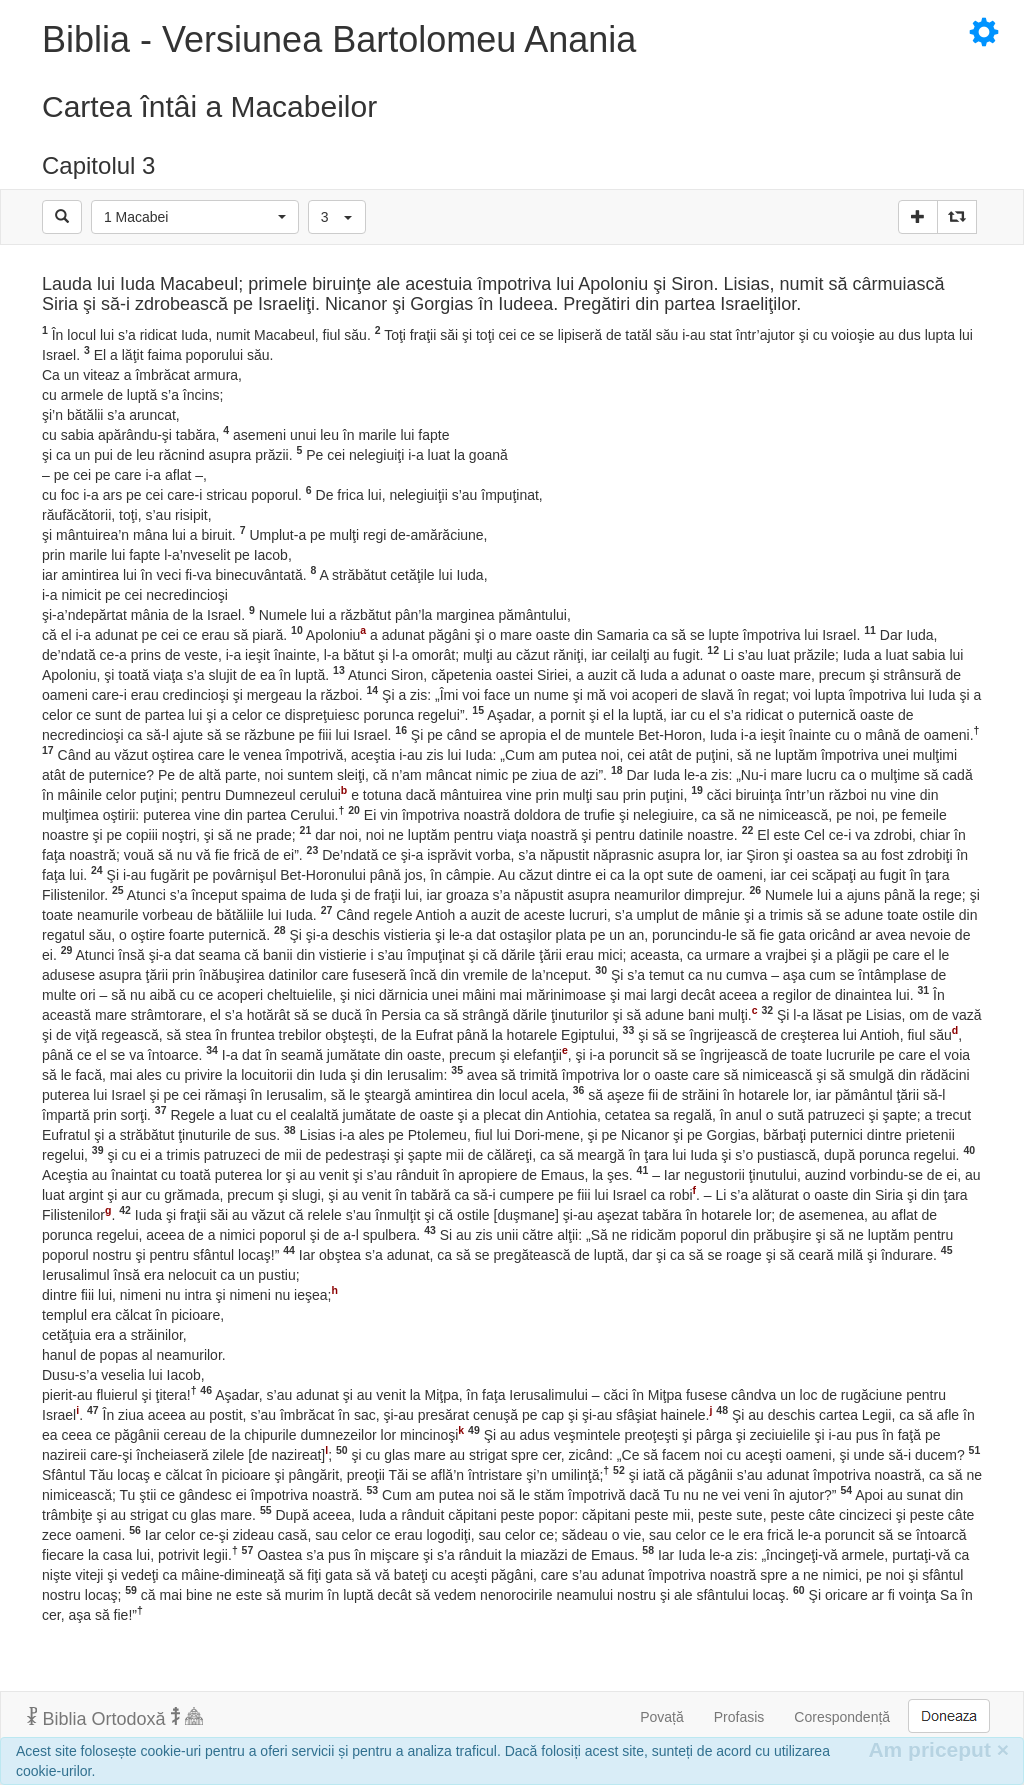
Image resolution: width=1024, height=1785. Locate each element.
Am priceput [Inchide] (938, 1749)
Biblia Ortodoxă (115, 1718)
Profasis (739, 1717)
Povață (662, 1717)
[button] (195, 217)
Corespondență (842, 1717)
